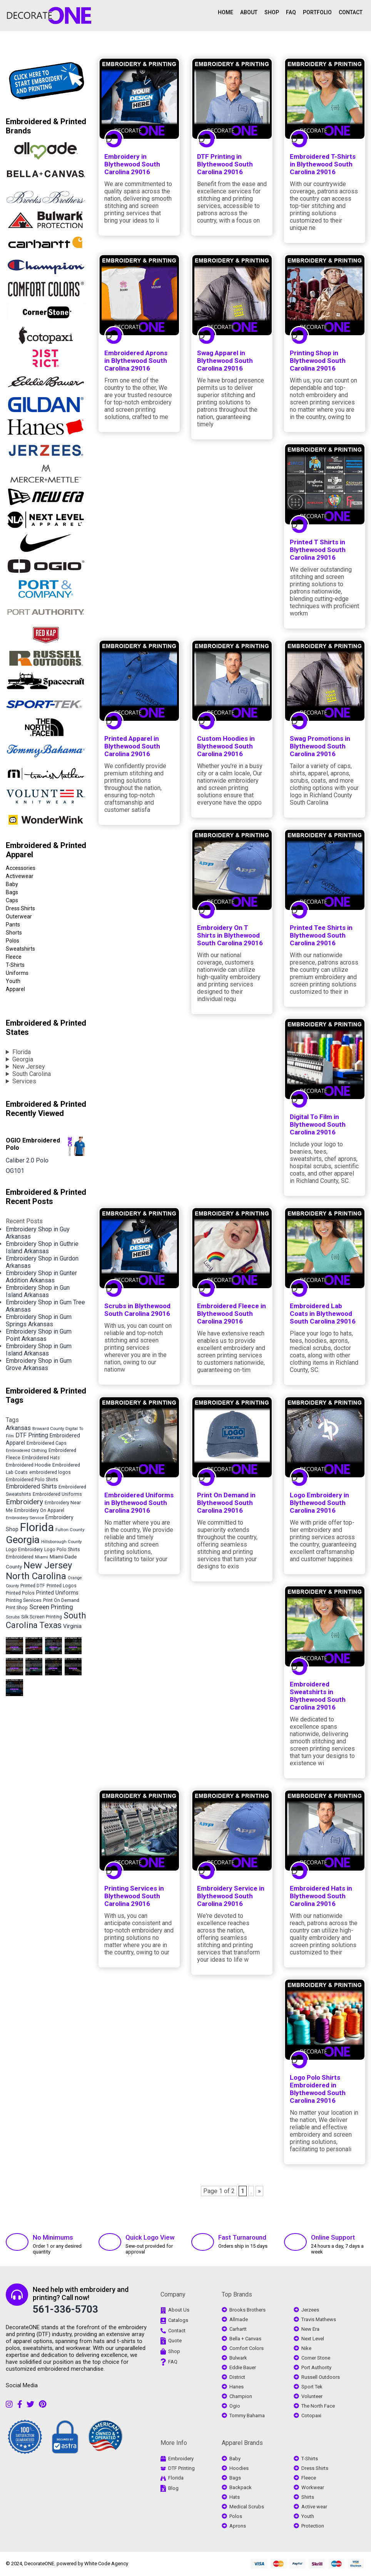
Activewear (19, 876)
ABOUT (248, 12)
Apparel (15, 989)
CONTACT (351, 12)
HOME (225, 12)
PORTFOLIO (317, 12)
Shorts (14, 933)
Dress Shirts (20, 908)
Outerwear (19, 916)
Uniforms (17, 973)
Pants (13, 924)
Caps (12, 900)
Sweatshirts (20, 949)
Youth (13, 981)
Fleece (14, 957)
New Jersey (28, 1066)
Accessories (20, 868)
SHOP (271, 12)
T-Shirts (15, 965)
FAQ (291, 12)
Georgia (22, 1059)
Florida (21, 1052)
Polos (12, 941)
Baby (12, 884)
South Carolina (31, 1074)
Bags (12, 892)
